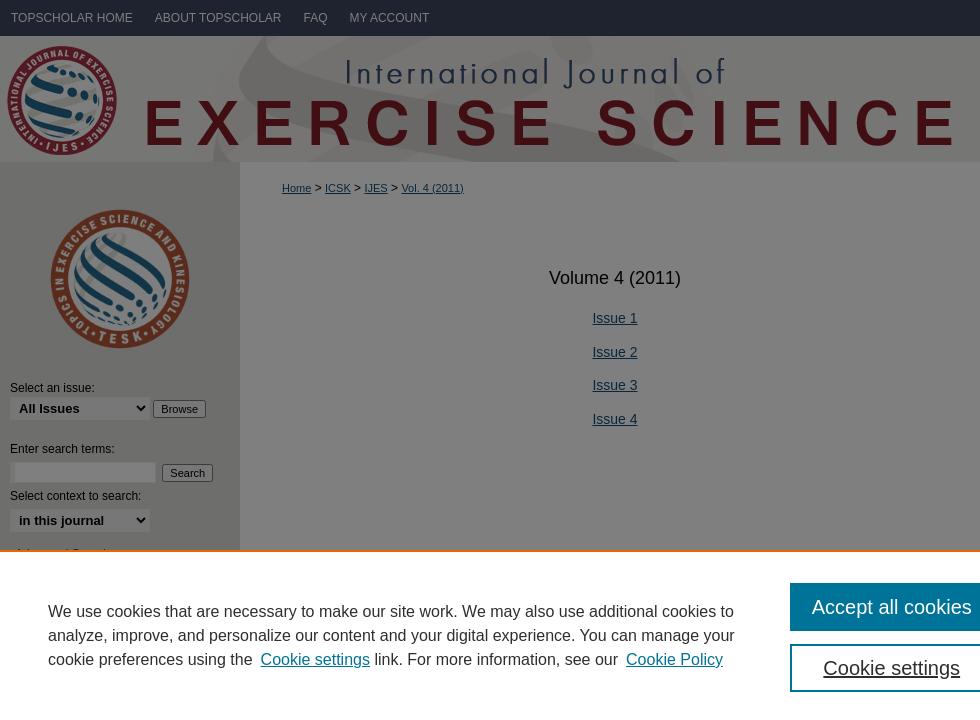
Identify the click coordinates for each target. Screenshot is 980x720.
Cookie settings (315, 659)
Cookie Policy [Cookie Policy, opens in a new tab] (674, 659)
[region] (490, 635)
